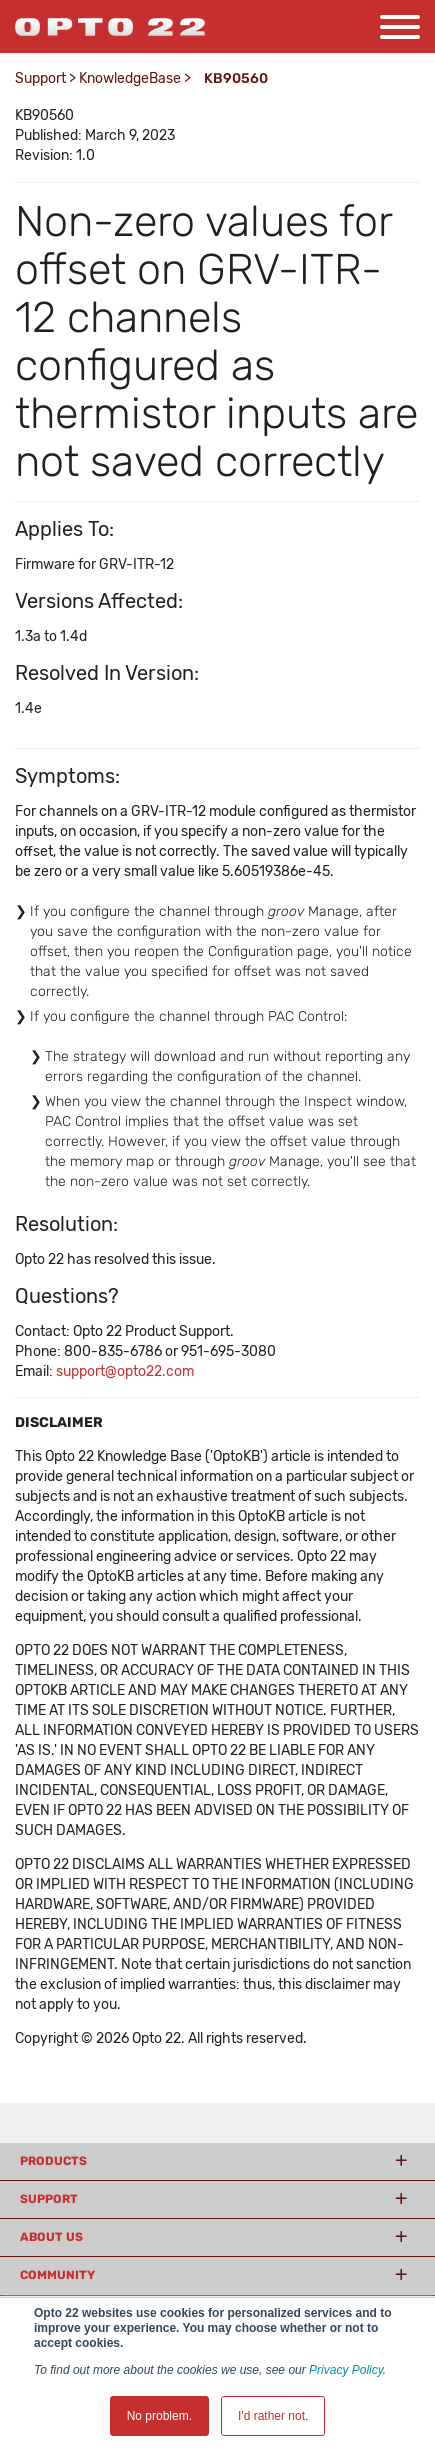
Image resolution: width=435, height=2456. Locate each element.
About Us (51, 2237)
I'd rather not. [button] (273, 2416)
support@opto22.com (125, 1371)
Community (57, 2275)
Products (53, 2161)
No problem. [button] (159, 2416)
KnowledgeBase (130, 78)
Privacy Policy (346, 2370)
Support (40, 78)
